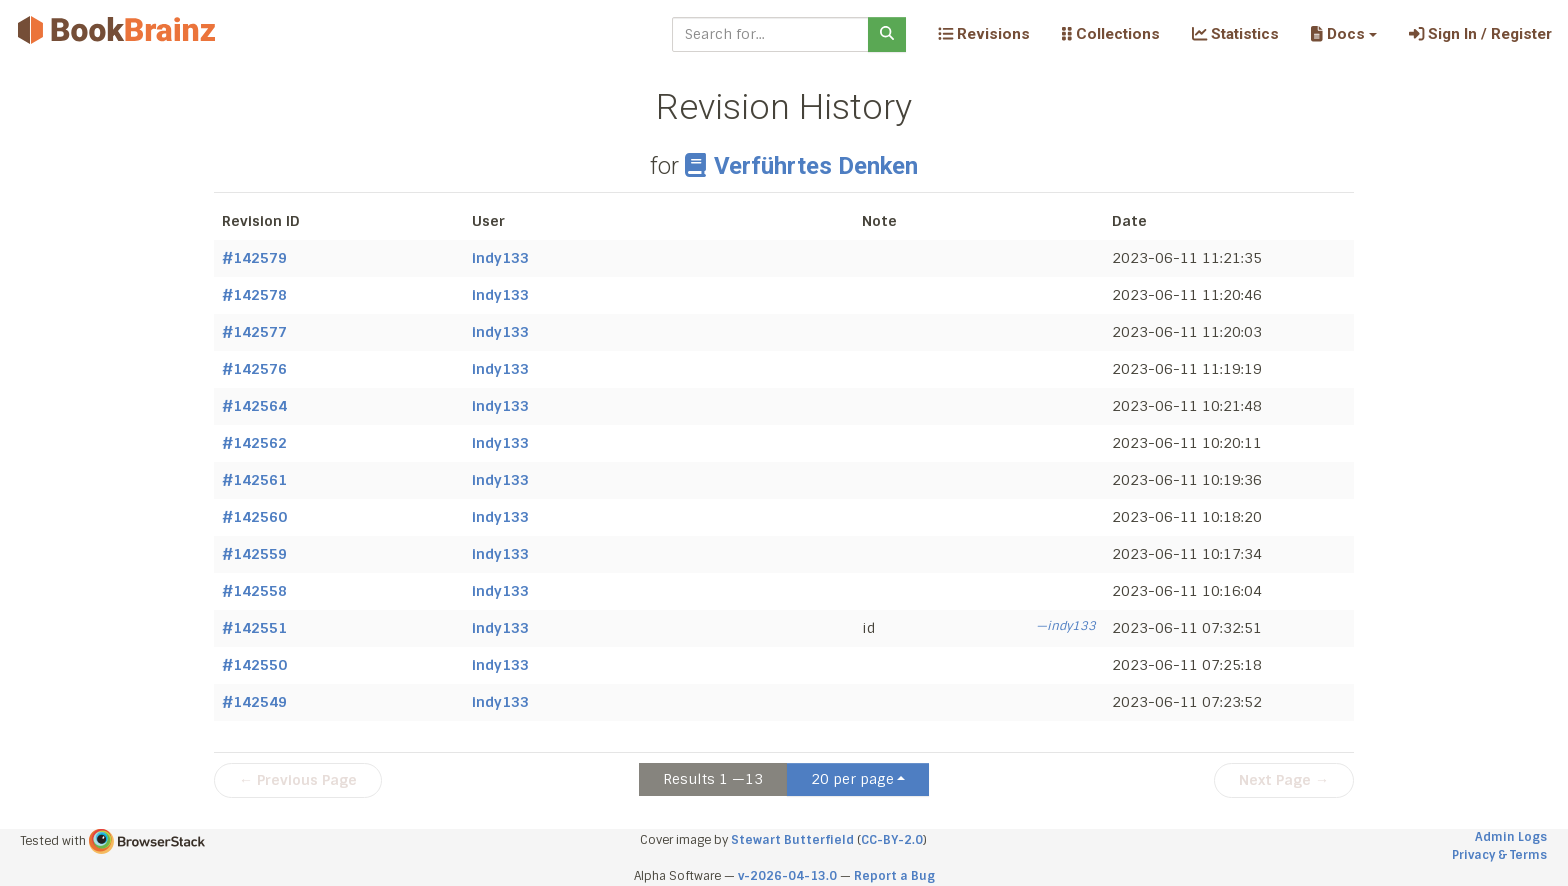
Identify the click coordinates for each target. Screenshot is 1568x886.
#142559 (254, 554)
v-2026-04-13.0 (787, 876)
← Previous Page (298, 780)
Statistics (1235, 34)
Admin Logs (1511, 837)
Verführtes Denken (801, 166)
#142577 (254, 332)
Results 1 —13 (713, 779)
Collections (1111, 34)
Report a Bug (894, 876)
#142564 (254, 406)
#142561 (254, 480)
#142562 (254, 443)
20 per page (852, 779)
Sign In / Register (1480, 34)
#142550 (254, 665)
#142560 (254, 517)
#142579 (254, 258)
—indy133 (1066, 626)
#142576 (254, 369)
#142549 (254, 702)
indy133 (500, 258)
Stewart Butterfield (792, 840)
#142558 (254, 591)
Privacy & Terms (1499, 855)
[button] (1343, 34)
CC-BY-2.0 (892, 840)
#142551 (254, 628)
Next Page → (1284, 780)
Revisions (984, 34)
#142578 (254, 295)
